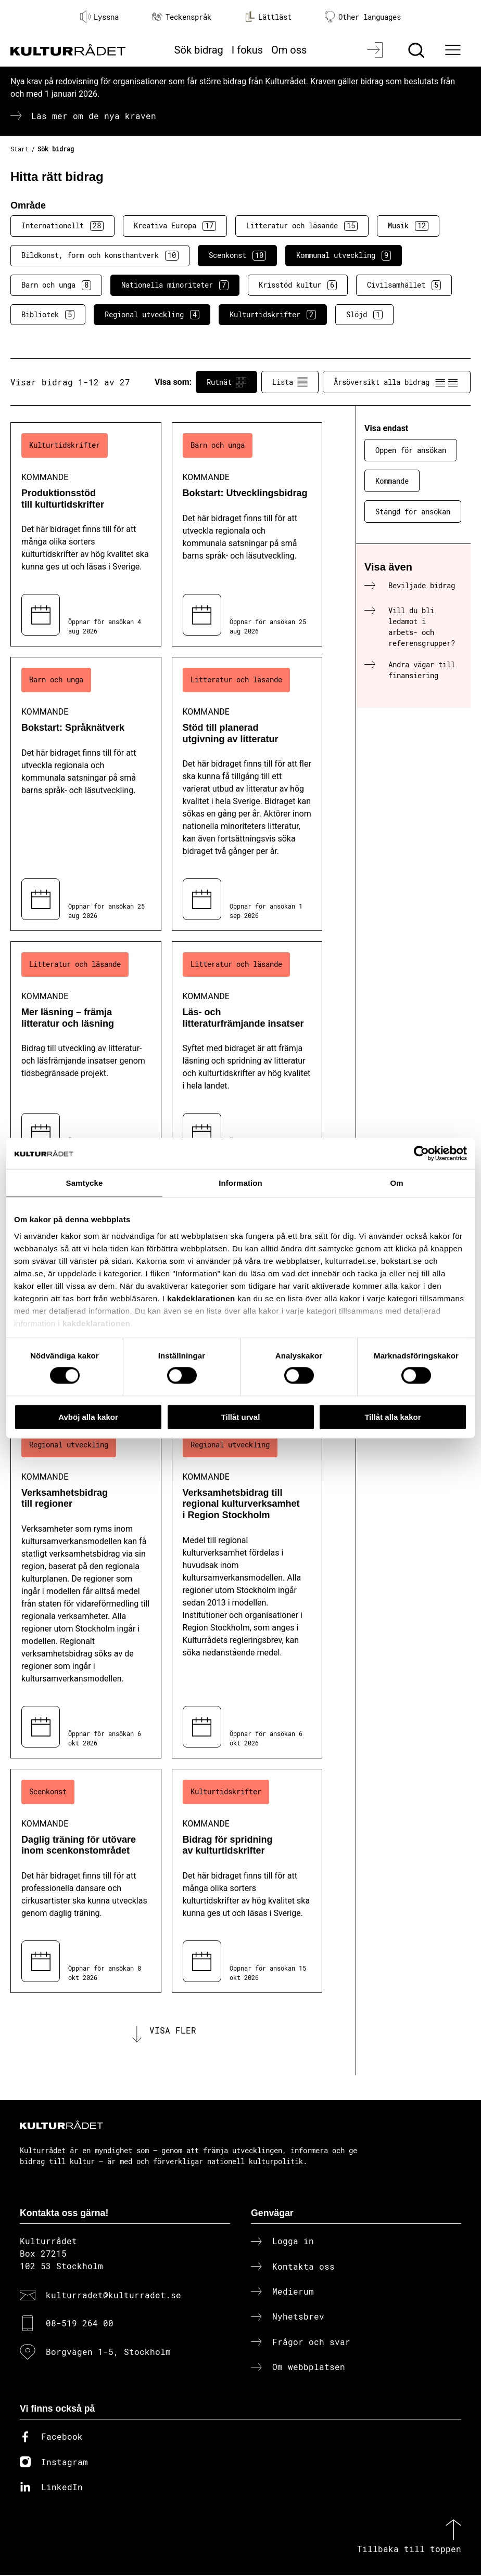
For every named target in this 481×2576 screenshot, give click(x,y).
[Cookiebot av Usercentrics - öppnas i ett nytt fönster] (421, 1153)
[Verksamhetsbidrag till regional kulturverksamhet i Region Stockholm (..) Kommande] (247, 1590)
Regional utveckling (152, 314)
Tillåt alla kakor (392, 1416)
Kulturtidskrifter (273, 314)
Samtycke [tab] (84, 1182)
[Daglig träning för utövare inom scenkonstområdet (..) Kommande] (85, 1881)
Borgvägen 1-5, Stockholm (108, 2352)
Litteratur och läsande (302, 226)
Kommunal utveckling (343, 255)
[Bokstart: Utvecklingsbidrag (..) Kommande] (247, 534)
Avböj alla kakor (88, 1416)
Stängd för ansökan (412, 511)
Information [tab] (240, 1182)
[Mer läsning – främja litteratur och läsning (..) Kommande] (85, 1053)
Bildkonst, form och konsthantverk (100, 255)
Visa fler (172, 2030)
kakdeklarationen (201, 1297)
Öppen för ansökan (410, 450)
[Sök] (417, 50)
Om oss (289, 50)
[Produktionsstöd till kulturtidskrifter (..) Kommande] (85, 534)
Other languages (363, 17)
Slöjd (364, 314)
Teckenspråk (181, 17)
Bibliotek (47, 314)
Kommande (392, 481)
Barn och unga (56, 285)
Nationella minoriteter (175, 285)
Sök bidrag (198, 50)
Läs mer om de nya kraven (93, 115)
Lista (290, 382)
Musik (408, 226)
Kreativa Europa (175, 226)
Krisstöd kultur (298, 285)
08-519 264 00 (79, 2324)
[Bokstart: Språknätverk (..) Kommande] (85, 794)
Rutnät (226, 382)
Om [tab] (396, 1182)
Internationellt (62, 226)
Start (19, 149)
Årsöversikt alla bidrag (397, 382)
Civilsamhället (404, 285)
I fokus (247, 50)
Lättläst (268, 16)
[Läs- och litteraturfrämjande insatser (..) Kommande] (247, 1053)
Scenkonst (237, 255)
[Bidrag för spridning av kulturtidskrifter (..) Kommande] (247, 1881)
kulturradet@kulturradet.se (113, 2295)
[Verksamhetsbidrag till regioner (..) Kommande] (85, 1590)
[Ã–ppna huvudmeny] (454, 50)
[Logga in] (376, 50)
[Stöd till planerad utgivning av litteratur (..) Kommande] (247, 794)
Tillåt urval (240, 1416)
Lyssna (99, 16)
